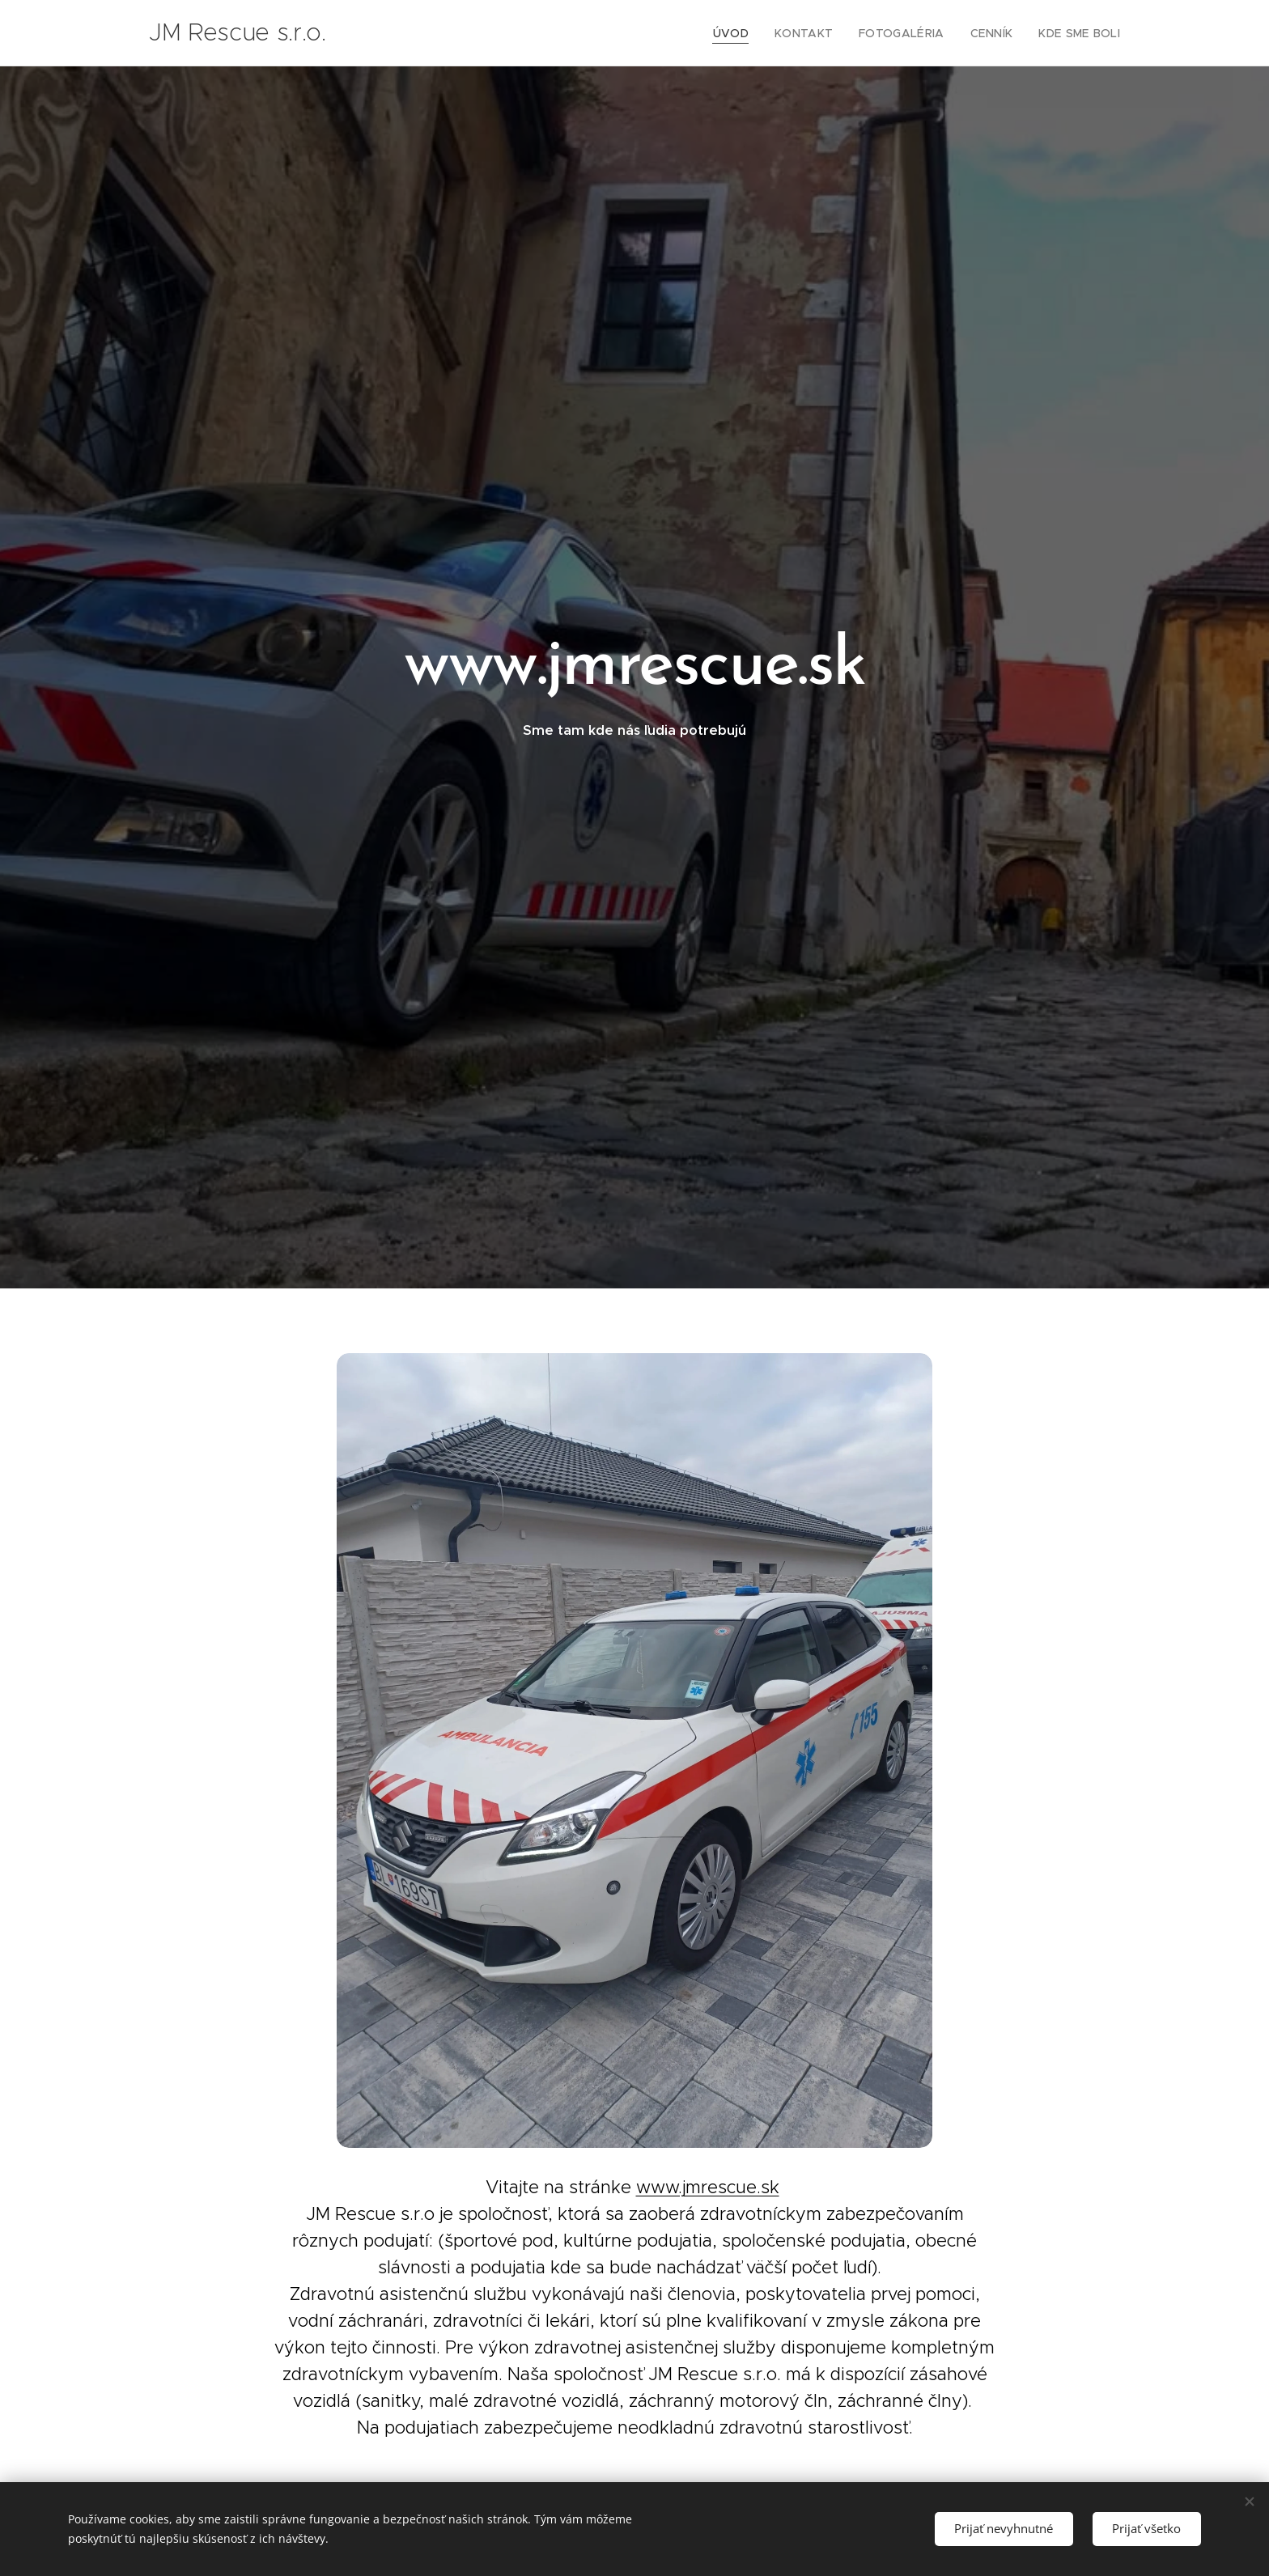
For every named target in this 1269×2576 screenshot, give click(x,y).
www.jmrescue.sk (707, 2186)
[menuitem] (756, 33)
